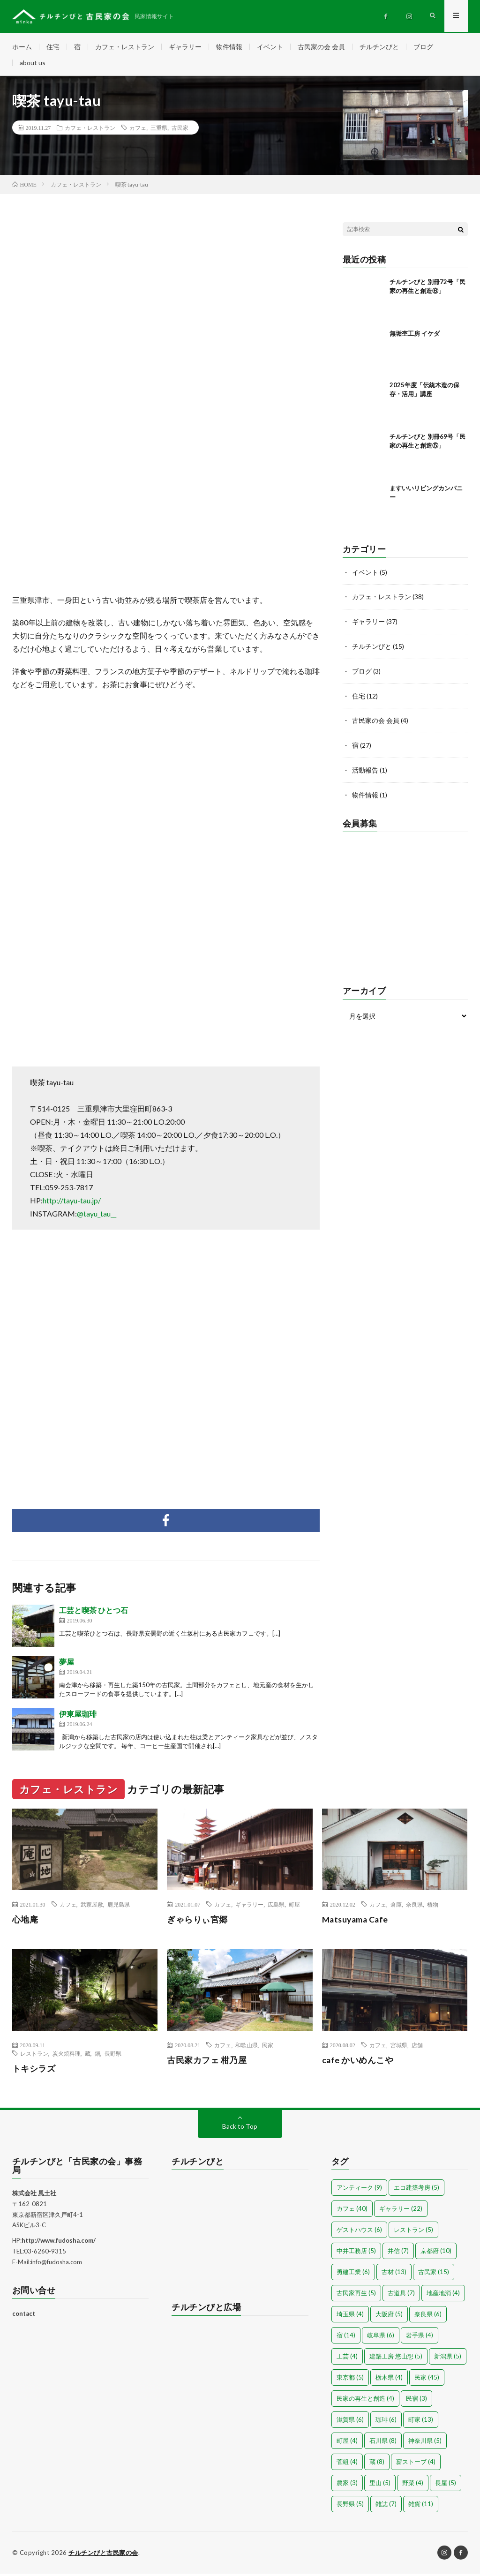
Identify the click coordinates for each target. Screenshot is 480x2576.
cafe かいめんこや (358, 2062)
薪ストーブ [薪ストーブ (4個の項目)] (415, 2464)
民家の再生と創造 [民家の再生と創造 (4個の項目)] (365, 2400)
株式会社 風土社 (34, 2195)
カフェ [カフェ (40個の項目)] (352, 2211)
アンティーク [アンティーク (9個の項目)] (359, 2189)
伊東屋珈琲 (78, 1716)
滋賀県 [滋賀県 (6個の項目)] (350, 2422)
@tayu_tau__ (96, 1216)
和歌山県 (246, 2047)
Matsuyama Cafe (356, 1921)
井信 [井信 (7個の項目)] (398, 2253)
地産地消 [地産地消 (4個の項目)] (443, 2295)
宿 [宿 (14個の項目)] (346, 2337)
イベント (270, 47)
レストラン (34, 2055)
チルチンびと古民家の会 (103, 2555)
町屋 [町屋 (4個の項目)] (347, 2443)
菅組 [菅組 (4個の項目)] (347, 2464)
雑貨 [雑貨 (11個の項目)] (420, 2506)
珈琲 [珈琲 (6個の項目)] (386, 2422)
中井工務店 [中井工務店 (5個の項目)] (356, 2253)
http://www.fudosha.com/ (59, 2242)
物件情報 (229, 47)
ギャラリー (185, 47)
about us (32, 64)
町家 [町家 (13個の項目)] (420, 2422)
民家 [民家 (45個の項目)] (426, 2379)
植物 (432, 1906)
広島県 (276, 1906)
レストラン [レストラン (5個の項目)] (413, 2232)
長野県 (113, 2055)
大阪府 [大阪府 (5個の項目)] (389, 2316)
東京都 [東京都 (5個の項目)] (350, 2379)
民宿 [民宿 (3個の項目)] (416, 2400)
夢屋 (66, 1664)
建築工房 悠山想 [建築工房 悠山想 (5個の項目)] (395, 2358)
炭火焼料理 (66, 2055)
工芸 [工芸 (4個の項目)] (347, 2358)
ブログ (423, 47)
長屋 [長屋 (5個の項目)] (445, 2485)
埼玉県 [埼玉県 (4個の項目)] (350, 2316)
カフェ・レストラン (124, 47)
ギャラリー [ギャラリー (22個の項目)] (400, 2211)
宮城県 (398, 2047)
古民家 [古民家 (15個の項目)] (433, 2274)
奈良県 (414, 1906)
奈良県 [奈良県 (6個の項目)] (428, 2316)
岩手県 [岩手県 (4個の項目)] (419, 2337)
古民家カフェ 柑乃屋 (207, 2062)
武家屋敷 (92, 1906)
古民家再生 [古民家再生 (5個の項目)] (356, 2295)
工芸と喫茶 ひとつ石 (93, 1612)
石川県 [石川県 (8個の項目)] (383, 2443)
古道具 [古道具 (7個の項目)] (401, 2295)
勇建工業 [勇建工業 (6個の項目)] (353, 2274)
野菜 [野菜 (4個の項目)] (412, 2485)
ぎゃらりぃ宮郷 (197, 1921)
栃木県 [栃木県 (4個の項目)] (389, 2379)
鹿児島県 (118, 1906)
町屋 (294, 1906)
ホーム (22, 47)
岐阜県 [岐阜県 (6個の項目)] (380, 2337)
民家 (267, 2047)
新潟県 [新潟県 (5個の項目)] (447, 2358)
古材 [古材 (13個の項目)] (394, 2274)
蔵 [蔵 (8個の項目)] (376, 2464)
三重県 (158, 130)
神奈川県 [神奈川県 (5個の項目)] (425, 2443)
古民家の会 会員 (321, 47)
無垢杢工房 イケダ (415, 335)
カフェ (137, 130)
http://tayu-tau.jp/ (72, 1203)
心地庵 (25, 1921)
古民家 (180, 130)
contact (23, 2316)
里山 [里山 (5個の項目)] (379, 2485)
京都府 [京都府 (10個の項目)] (435, 2253)
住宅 (53, 47)
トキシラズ (34, 2070)
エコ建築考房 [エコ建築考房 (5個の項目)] (416, 2189)
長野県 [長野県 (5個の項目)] (350, 2506)
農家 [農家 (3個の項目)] (347, 2485)
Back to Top (239, 2129)
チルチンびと (379, 47)
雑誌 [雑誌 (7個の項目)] (386, 2506)
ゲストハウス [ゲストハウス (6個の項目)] (359, 2232)
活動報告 (365, 770)
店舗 (417, 2047)
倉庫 (396, 1906)
